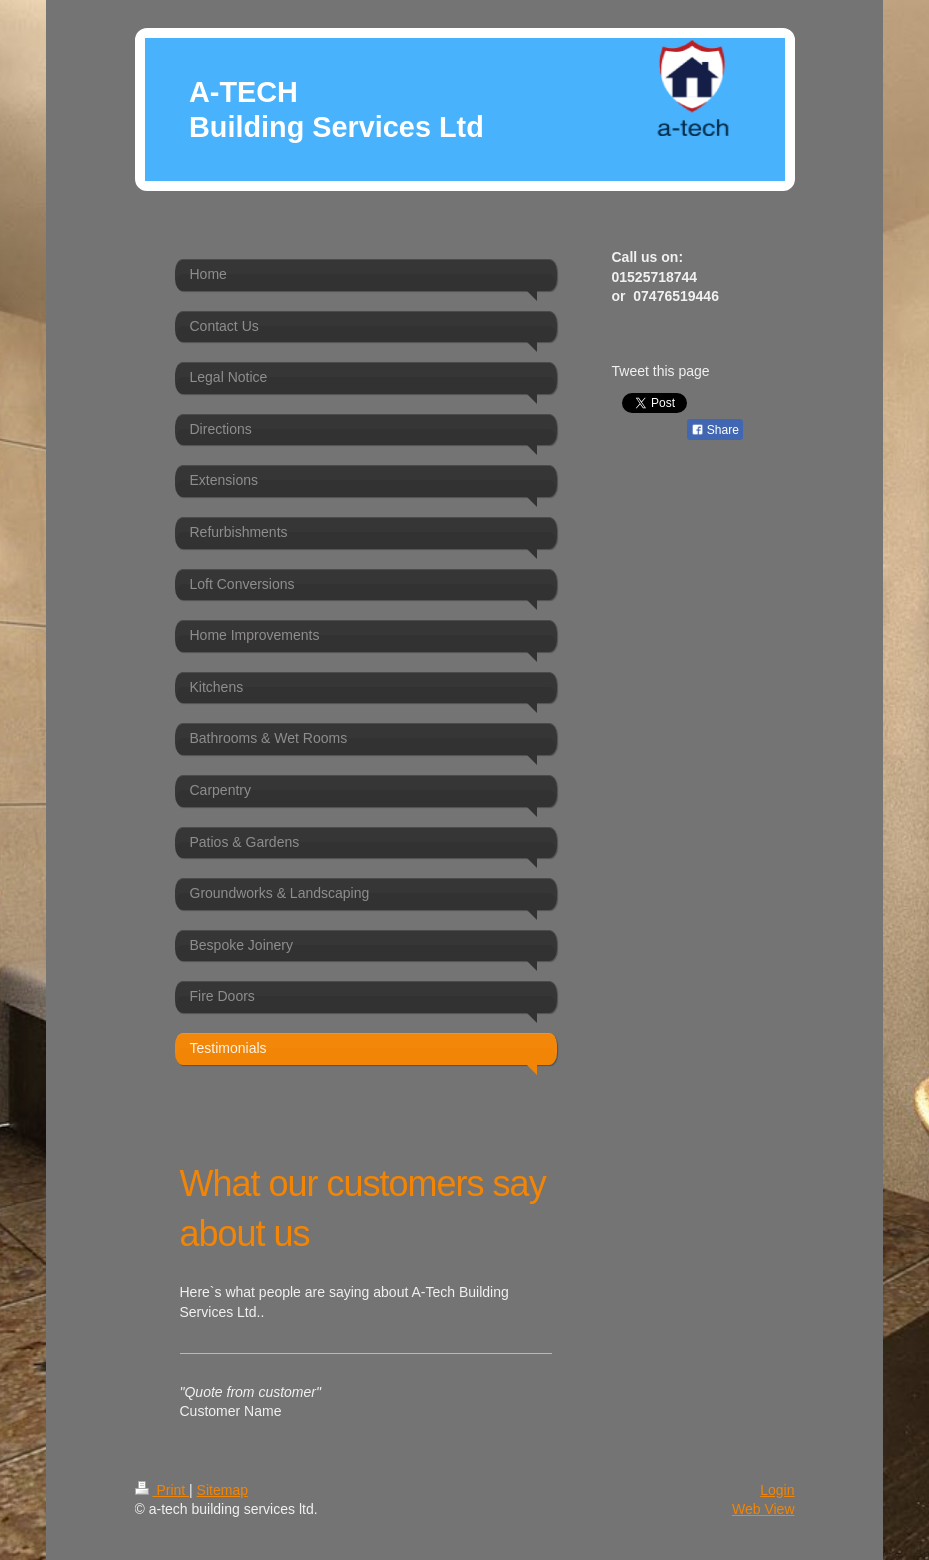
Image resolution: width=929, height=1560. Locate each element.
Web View (763, 1509)
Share (715, 430)
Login (777, 1490)
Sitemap (222, 1490)
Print (162, 1490)
